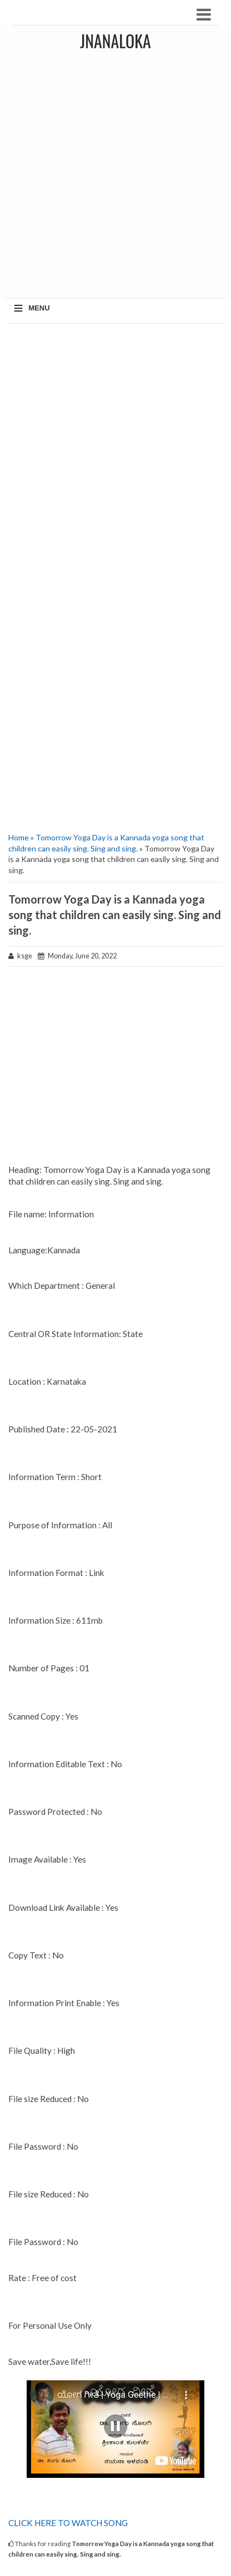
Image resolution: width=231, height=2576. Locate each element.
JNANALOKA (115, 40)
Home (18, 837)
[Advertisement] (115, 177)
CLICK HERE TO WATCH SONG (68, 2523)
